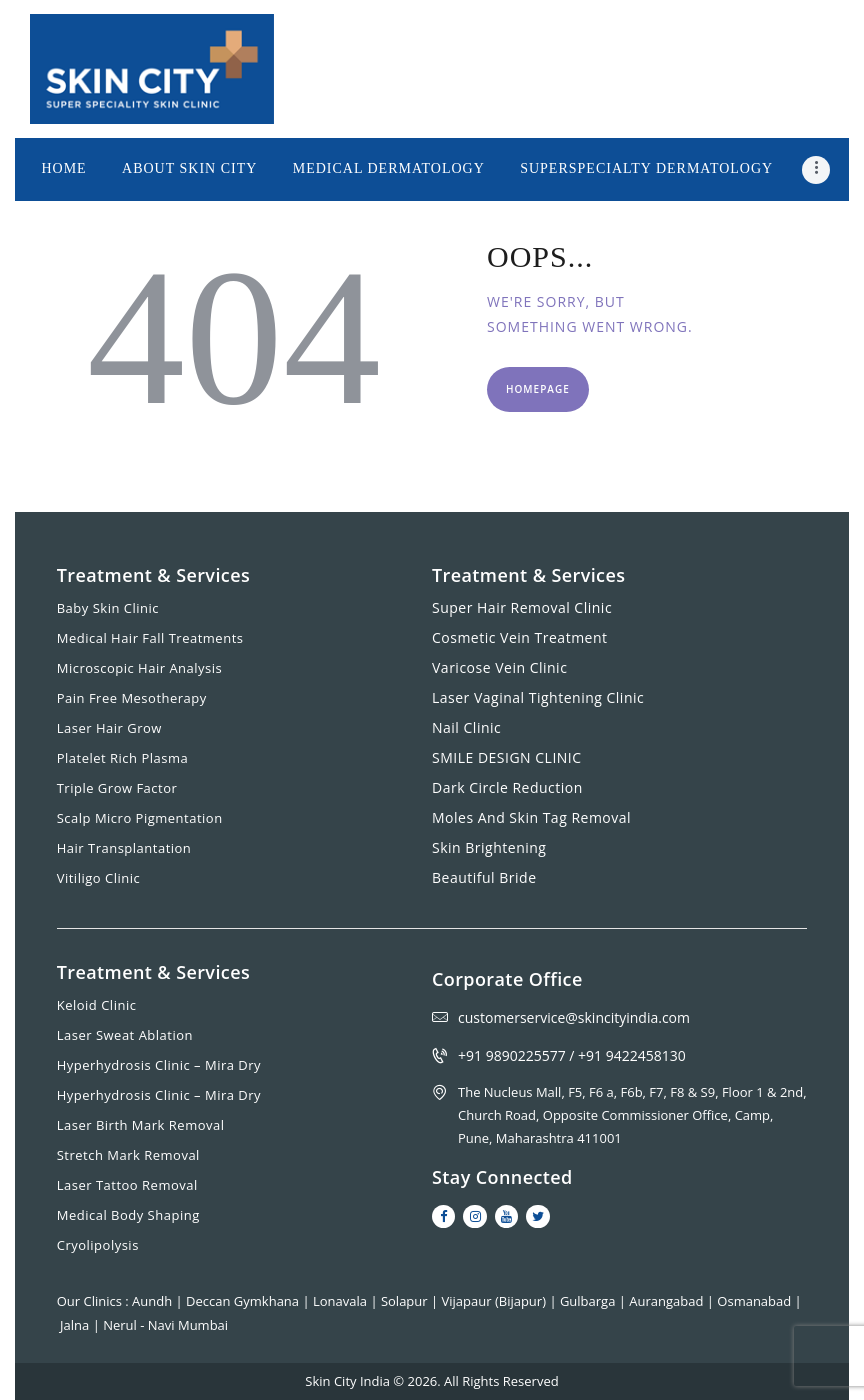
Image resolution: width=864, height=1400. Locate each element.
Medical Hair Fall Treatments (150, 638)
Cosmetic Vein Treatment (520, 637)
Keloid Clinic (97, 1005)
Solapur (406, 1301)
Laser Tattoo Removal (127, 1185)
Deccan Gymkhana (244, 1301)
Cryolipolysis (98, 1245)
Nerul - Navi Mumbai (165, 1325)
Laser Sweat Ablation (125, 1035)
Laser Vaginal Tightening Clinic (538, 697)
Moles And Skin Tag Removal (531, 817)
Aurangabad (668, 1301)
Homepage (538, 389)
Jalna (76, 1325)
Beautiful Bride (484, 877)
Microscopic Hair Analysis (140, 668)
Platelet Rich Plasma (123, 758)
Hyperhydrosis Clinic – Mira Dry (159, 1065)
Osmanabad (755, 1301)
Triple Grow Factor (117, 788)
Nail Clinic (466, 727)
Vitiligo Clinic (99, 878)
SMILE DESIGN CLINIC (507, 757)
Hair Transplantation (124, 848)
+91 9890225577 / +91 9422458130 (572, 1055)
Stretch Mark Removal (128, 1155)
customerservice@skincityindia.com (574, 1017)
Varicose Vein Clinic (499, 667)
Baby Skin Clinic (108, 608)
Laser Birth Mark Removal (141, 1125)
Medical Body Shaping (128, 1215)
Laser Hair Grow (109, 728)
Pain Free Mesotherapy (132, 698)
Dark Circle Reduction (507, 787)
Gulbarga (589, 1301)
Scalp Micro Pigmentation (140, 818)
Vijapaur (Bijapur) (496, 1301)
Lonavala (341, 1301)
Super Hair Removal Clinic (522, 607)
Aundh (153, 1301)
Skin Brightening (489, 847)
